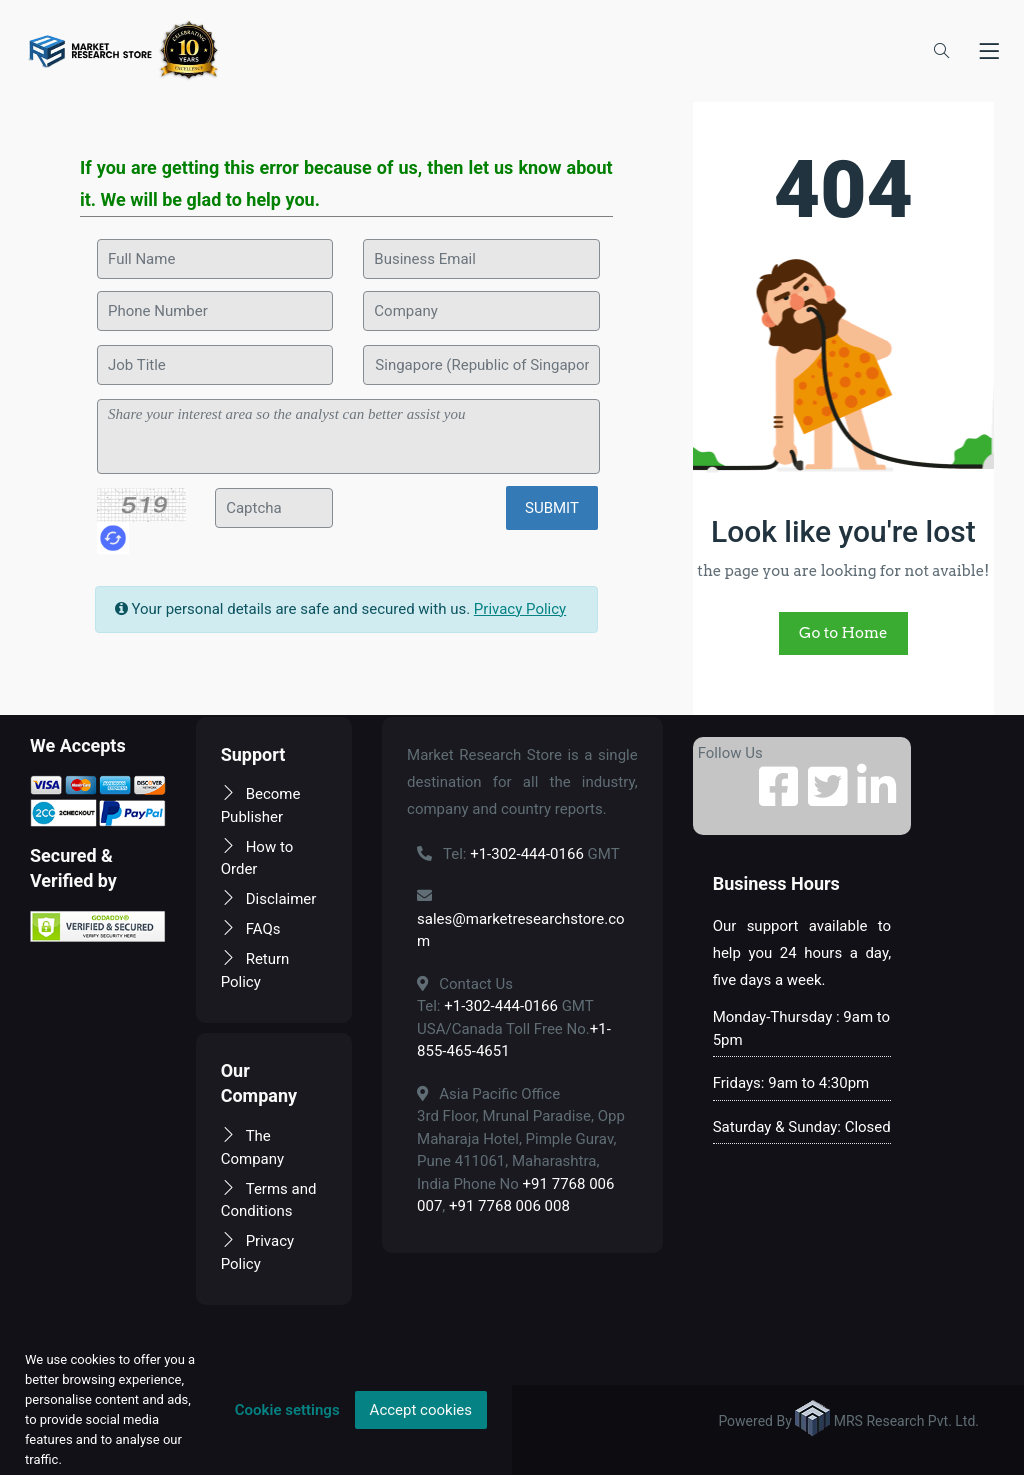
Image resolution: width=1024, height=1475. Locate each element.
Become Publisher (261, 805)
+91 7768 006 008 (509, 1206)
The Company (252, 1147)
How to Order (257, 858)
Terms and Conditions (269, 1200)
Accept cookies (421, 1410)
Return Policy (255, 970)
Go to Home (843, 633)
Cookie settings (287, 1410)
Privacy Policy (520, 609)
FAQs (251, 929)
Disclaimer (269, 899)
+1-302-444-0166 (527, 854)
